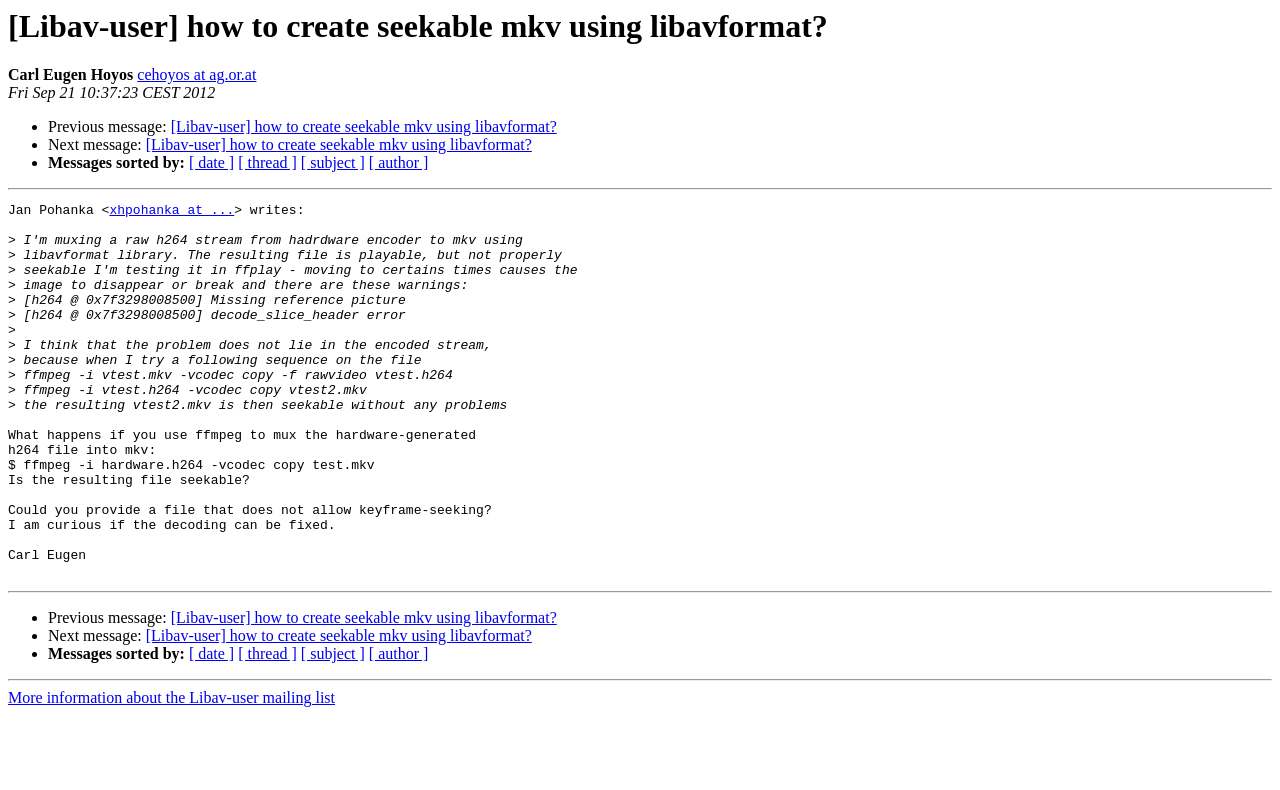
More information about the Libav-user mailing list (171, 772)
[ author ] (399, 162)
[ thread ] (267, 162)
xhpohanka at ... (171, 212)
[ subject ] (333, 162)
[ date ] (211, 162)
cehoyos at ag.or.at (196, 74)
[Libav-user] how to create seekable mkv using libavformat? (364, 126)
